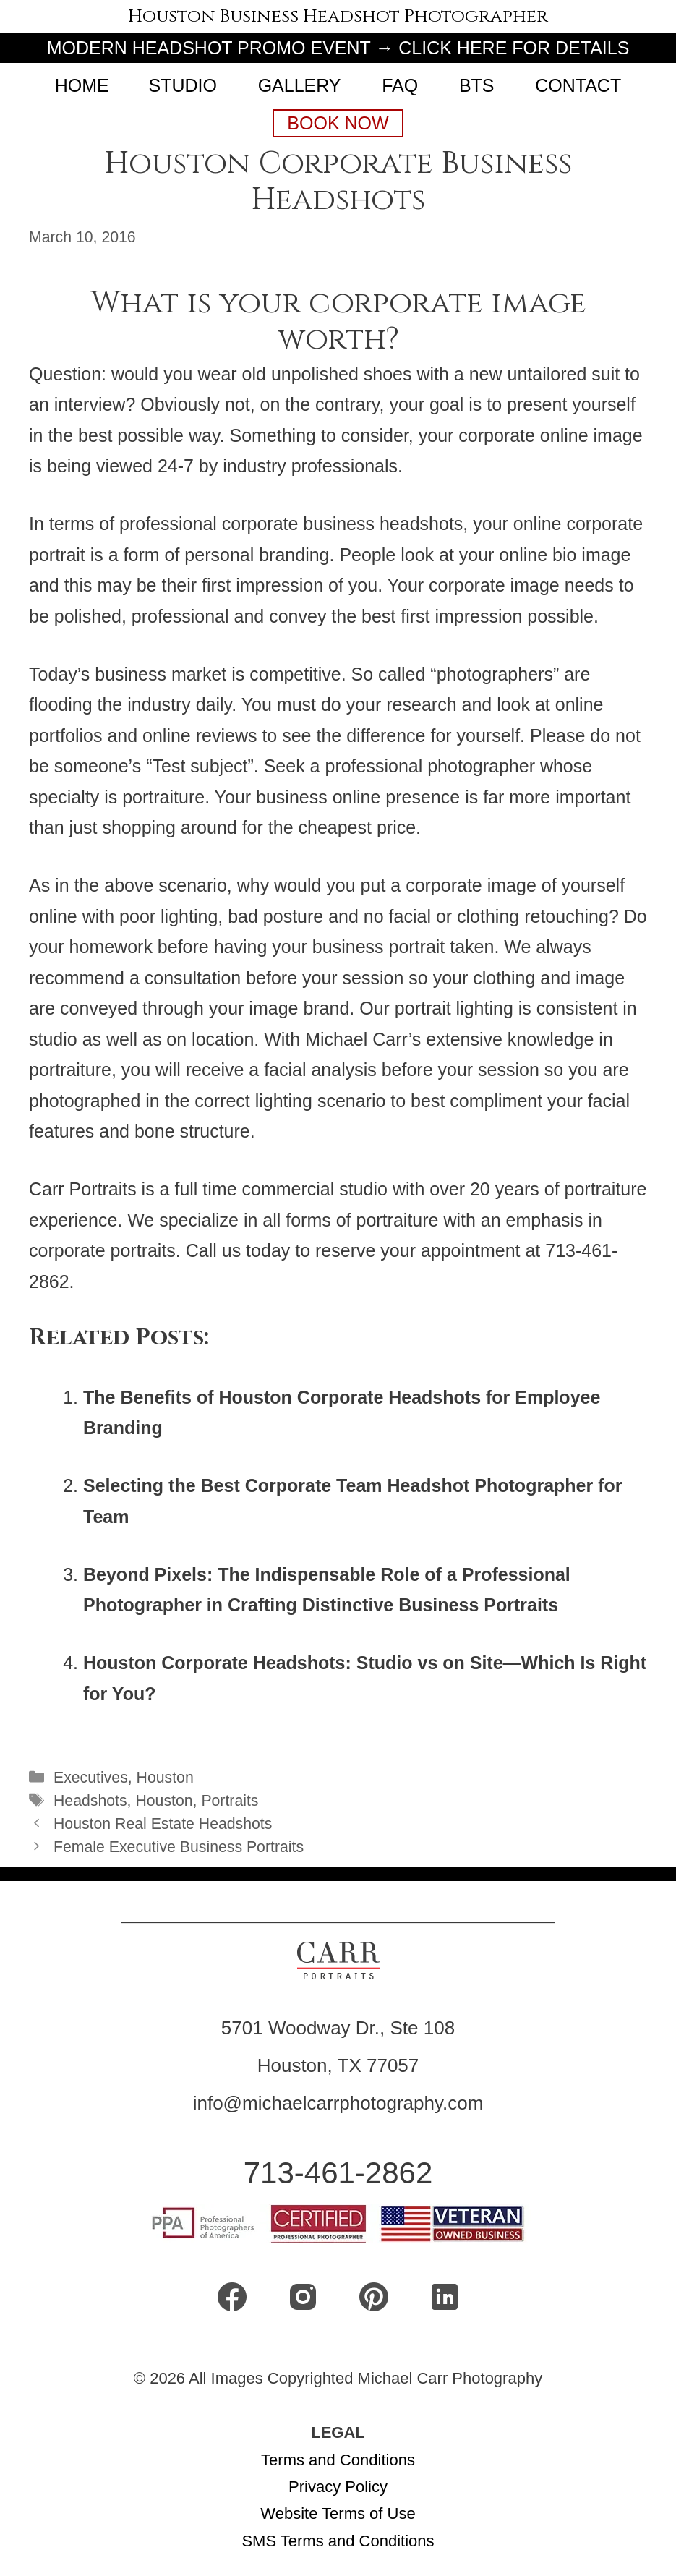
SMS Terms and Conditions (337, 2541)
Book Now (337, 123)
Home (82, 85)
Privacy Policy (338, 2487)
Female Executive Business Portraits (179, 1847)
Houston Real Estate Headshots (163, 1824)
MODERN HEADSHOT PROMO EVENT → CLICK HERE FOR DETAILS (338, 48)
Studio (182, 85)
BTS (477, 85)
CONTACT (578, 85)
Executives (91, 1777)
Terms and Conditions (338, 2460)
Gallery (299, 85)
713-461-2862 (338, 2173)
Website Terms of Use (337, 2513)
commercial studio (315, 1189)
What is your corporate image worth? (338, 321)
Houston (165, 1777)
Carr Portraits (83, 1189)
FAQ (400, 85)
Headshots (90, 1800)
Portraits (229, 1800)
